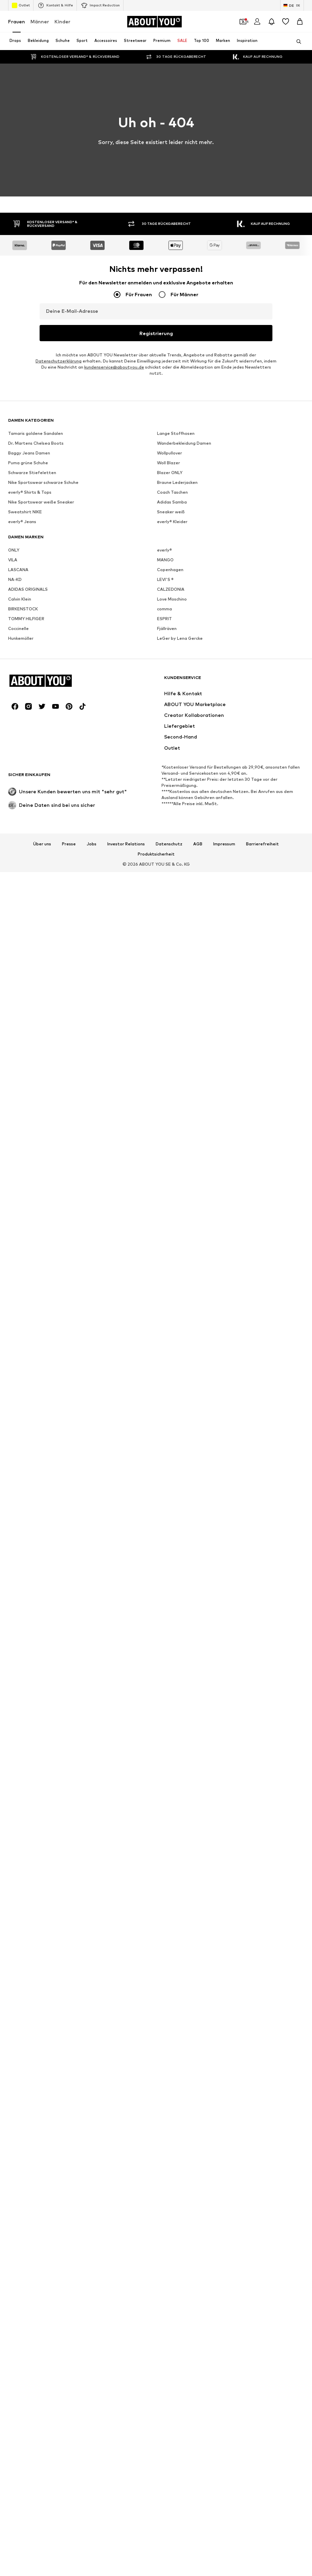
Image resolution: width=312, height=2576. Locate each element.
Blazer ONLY (169, 2263)
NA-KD (15, 2370)
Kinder (62, 21)
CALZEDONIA (170, 2380)
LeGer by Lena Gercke (180, 2429)
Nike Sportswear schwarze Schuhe (43, 2273)
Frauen (16, 21)
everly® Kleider (172, 2312)
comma (164, 2400)
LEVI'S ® (165, 2370)
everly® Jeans (22, 2312)
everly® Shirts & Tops (29, 2283)
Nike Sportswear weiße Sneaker (41, 2293)
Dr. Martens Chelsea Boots (36, 2234)
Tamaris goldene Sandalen (35, 2224)
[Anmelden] (257, 22)
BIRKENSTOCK (23, 2400)
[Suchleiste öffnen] (296, 42)
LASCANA (18, 2360)
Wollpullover (169, 2244)
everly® (164, 2341)
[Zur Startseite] (154, 21)
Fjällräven (167, 2419)
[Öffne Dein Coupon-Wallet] (243, 22)
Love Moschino (172, 2390)
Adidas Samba (172, 2293)
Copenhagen (170, 2360)
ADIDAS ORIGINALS (28, 2380)
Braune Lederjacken (177, 2273)
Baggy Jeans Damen (29, 2244)
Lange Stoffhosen (176, 2224)
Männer (39, 21)
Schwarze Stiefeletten (32, 2263)
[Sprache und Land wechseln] (292, 5)
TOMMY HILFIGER (26, 2409)
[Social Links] (15, 2497)
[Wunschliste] (286, 22)
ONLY (13, 2341)
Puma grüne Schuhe (28, 2253)
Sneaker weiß (171, 2302)
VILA (12, 2350)
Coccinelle (18, 2419)
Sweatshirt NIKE (25, 2302)
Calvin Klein (19, 2390)
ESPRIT (164, 2409)
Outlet (21, 5)
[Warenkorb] (300, 22)
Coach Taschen (172, 2283)
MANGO (165, 2350)
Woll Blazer (168, 2253)
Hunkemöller (21, 2429)
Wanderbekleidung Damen (184, 2234)
